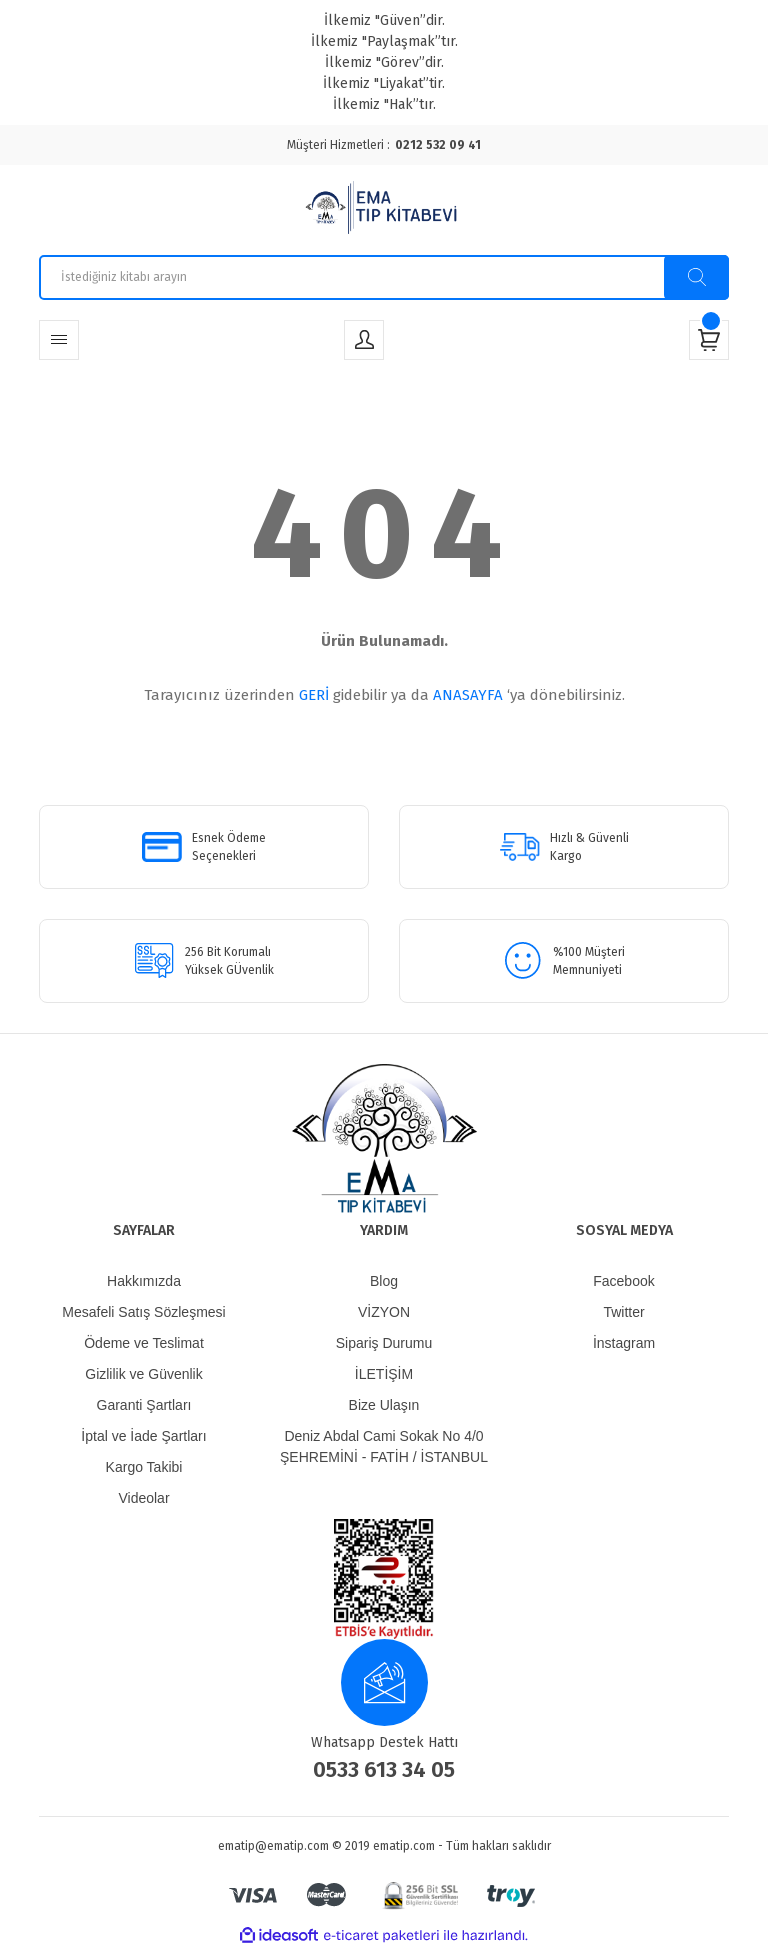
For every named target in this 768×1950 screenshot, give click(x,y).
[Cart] (709, 340)
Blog (384, 1281)
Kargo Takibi (144, 1467)
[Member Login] (364, 340)
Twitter (623, 1312)
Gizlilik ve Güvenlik (143, 1374)
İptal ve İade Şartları (143, 1436)
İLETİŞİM (384, 1374)
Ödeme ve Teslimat (144, 1343)
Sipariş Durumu (384, 1343)
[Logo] (384, 210)
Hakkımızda (144, 1281)
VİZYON (384, 1312)
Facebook (623, 1281)
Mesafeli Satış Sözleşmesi (143, 1312)
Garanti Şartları (144, 1405)
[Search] (384, 277)
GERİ (314, 695)
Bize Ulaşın (384, 1405)
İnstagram (624, 1343)
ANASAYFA (468, 695)
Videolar (143, 1498)
